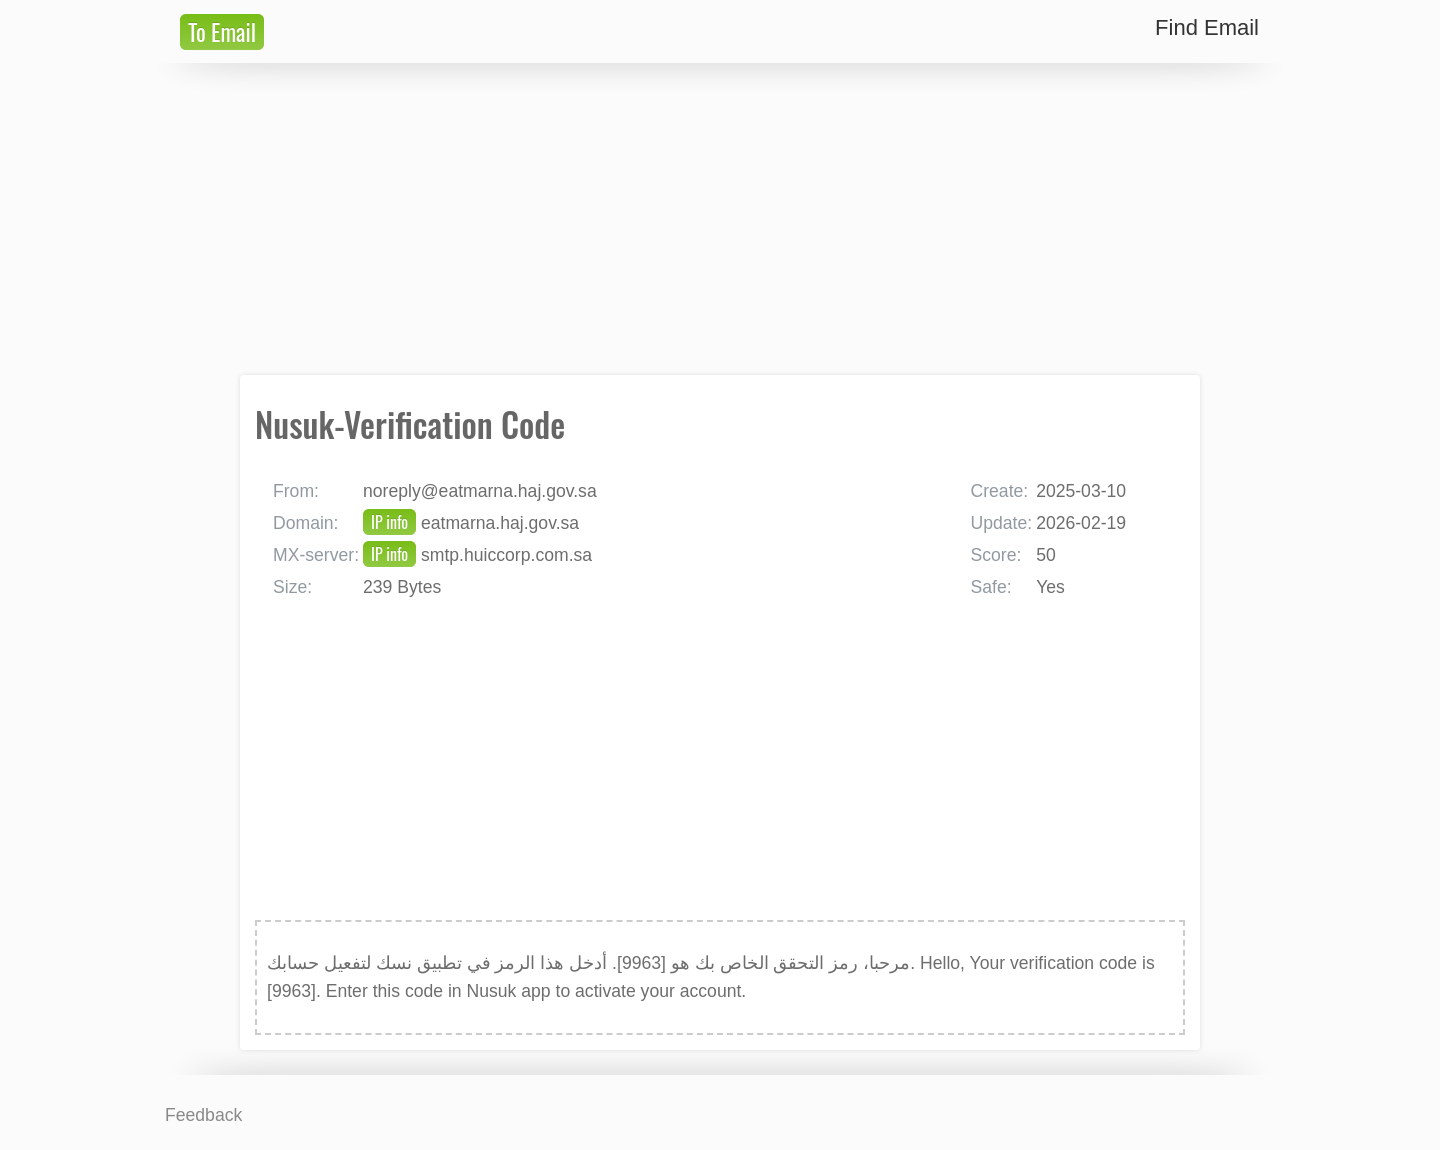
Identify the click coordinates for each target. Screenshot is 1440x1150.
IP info (389, 522)
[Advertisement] (720, 219)
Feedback (203, 1115)
